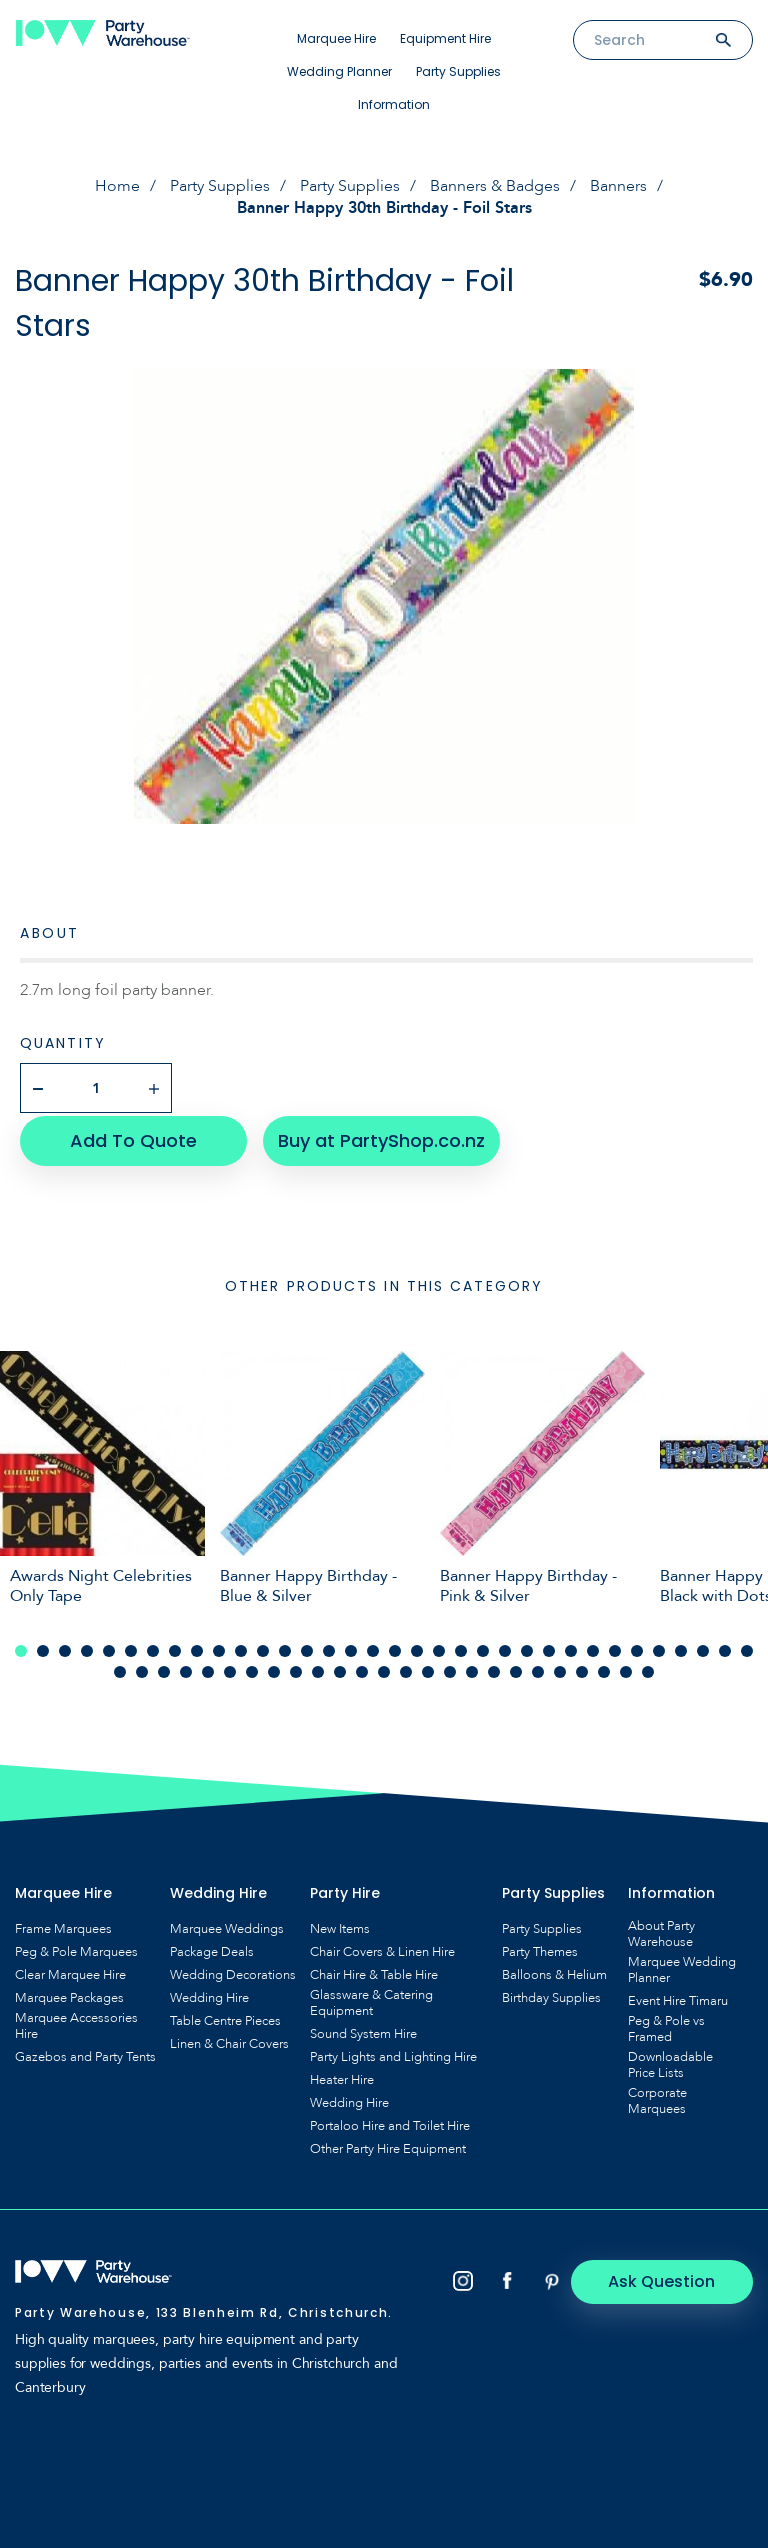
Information (394, 104)
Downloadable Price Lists (670, 2062)
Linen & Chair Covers (229, 2041)
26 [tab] (571, 1648)
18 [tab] (395, 1648)
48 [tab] (406, 1669)
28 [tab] (615, 1648)
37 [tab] (164, 1669)
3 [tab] (65, 1648)
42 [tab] (274, 1669)
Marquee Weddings (227, 1926)
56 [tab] (582, 1669)
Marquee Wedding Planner (682, 1967)
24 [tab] (527, 1648)
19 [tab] (417, 1648)
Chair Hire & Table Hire (374, 1972)
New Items (340, 1926)
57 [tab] (604, 1669)
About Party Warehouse (661, 1931)
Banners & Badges (495, 186)
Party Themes (540, 1949)
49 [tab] (428, 1669)
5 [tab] (109, 1648)
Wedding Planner (339, 71)
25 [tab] (549, 1648)
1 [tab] (21, 1648)
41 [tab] (252, 1669)
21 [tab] (461, 1648)
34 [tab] (747, 1648)
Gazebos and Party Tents (85, 2054)
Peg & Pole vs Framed (666, 2026)
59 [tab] (648, 1669)
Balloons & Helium (554, 1972)
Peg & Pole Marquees (76, 1949)
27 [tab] (593, 1648)
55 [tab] (560, 1669)
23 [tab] (505, 1648)
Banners (618, 186)
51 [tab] (472, 1669)
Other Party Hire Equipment (388, 2146)
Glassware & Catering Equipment (371, 2000)
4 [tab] (87, 1648)
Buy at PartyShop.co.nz (375, 1137)
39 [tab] (208, 1669)
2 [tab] (43, 1648)
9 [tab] (197, 1648)
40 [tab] (230, 1669)
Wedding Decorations (233, 1972)
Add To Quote (130, 1137)
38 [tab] (186, 1669)
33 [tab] (725, 1648)
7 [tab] (153, 1648)
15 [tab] (329, 1648)
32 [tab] (703, 1648)
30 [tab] (659, 1648)
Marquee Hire (336, 38)
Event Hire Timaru (678, 1998)
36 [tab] (142, 1669)
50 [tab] (450, 1669)
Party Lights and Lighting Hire (393, 2054)
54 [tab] (538, 1669)
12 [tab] (263, 1648)
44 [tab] (318, 1669)
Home (117, 186)
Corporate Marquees (657, 2098)
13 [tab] (285, 1648)
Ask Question (668, 2278)
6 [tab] (131, 1648)
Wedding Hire (209, 1995)
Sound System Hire (363, 2031)
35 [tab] (120, 1669)
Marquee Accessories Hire (76, 2023)
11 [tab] (241, 1648)
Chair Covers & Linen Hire (382, 1949)
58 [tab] (626, 1669)
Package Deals (212, 1949)
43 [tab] (296, 1669)
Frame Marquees (63, 1926)
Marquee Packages (69, 1995)
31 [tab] (681, 1648)
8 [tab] (175, 1648)
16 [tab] (351, 1648)
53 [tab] (516, 1669)
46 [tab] (362, 1669)
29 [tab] (637, 1648)
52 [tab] (494, 1669)
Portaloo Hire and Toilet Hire (390, 2123)
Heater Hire (342, 2077)
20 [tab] (439, 1648)
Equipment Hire (445, 38)
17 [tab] (373, 1648)
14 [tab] (307, 1648)
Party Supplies (458, 71)
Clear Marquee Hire (70, 1972)
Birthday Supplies (551, 1995)
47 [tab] (384, 1669)
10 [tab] (219, 1648)
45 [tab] (340, 1669)
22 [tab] (483, 1648)
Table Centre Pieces (225, 2018)
